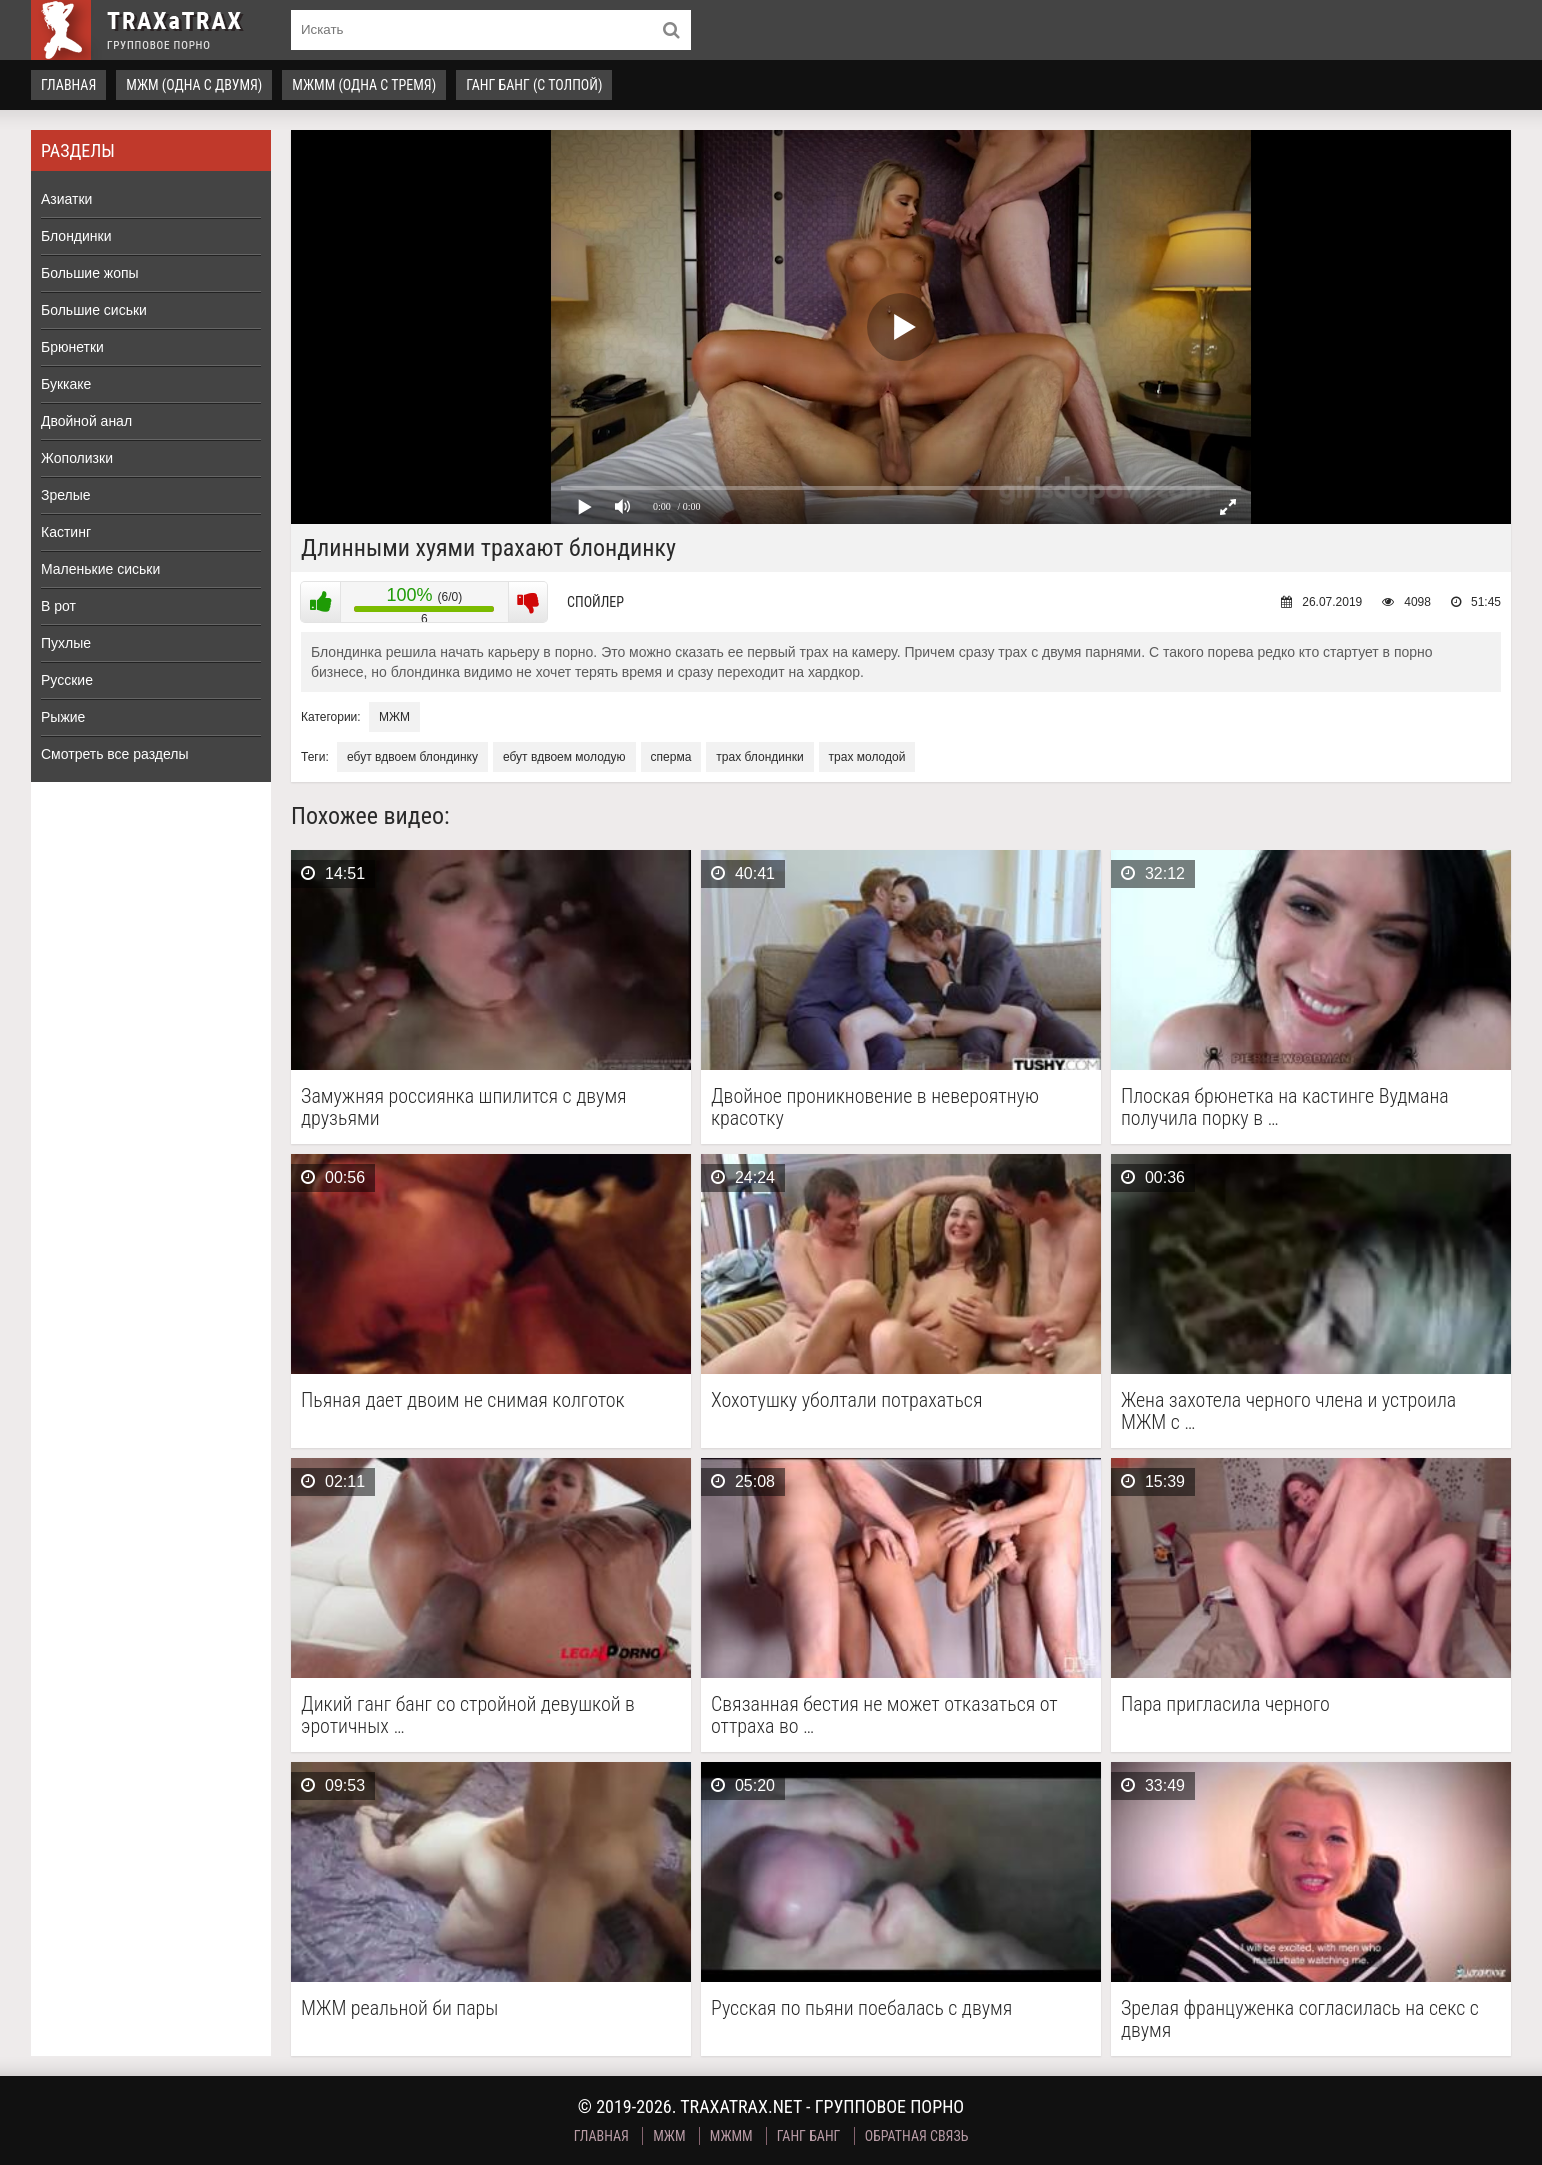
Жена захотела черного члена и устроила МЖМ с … (1288, 1411)
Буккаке (66, 384)
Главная (68, 85)
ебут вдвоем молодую (564, 757)
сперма (671, 757)
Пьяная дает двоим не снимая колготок (463, 1400)
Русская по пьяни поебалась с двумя (861, 2008)
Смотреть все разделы (115, 754)
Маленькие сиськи (100, 569)
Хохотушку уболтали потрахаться (846, 1400)
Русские (67, 680)
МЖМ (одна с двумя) (194, 85)
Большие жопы (90, 273)
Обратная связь (917, 2136)
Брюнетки (72, 347)
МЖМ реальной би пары (399, 2008)
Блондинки (76, 236)
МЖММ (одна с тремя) (364, 85)
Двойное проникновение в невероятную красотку (875, 1107)
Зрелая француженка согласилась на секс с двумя (1300, 2019)
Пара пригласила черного (1225, 1704)
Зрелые (66, 495)
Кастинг (66, 532)
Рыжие (63, 717)
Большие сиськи (94, 310)
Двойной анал (86, 421)
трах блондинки (759, 757)
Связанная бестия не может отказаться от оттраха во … (884, 1715)
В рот (58, 606)
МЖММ (731, 2136)
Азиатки (66, 199)
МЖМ (394, 717)
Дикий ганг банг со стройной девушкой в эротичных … (468, 1715)
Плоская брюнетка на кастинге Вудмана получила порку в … (1285, 1107)
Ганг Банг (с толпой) (534, 85)
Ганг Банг (809, 2136)
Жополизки (77, 458)
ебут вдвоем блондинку (412, 757)
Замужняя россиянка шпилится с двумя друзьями (464, 1107)
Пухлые (66, 643)
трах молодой (867, 757)
